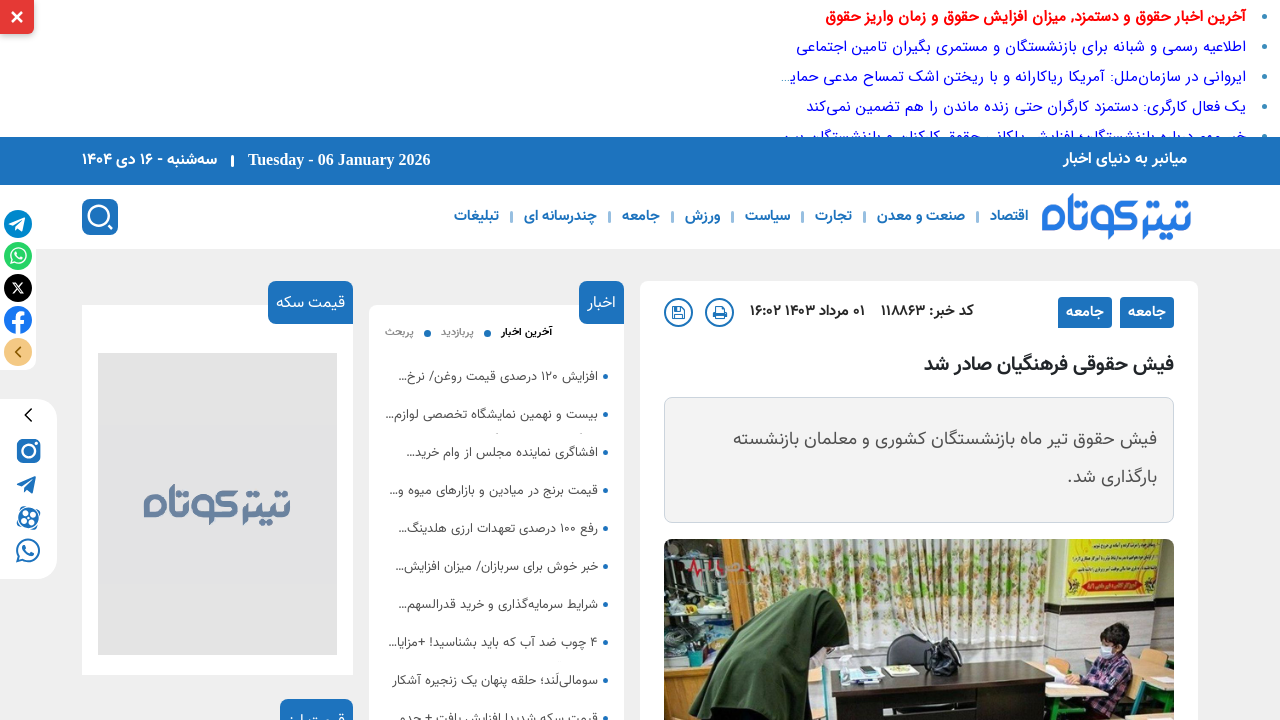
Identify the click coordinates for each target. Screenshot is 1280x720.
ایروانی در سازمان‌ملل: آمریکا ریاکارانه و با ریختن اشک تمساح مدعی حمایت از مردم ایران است (952, 77)
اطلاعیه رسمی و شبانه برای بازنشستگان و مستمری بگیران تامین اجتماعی (1021, 47)
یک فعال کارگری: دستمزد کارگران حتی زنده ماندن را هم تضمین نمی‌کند (1026, 107)
